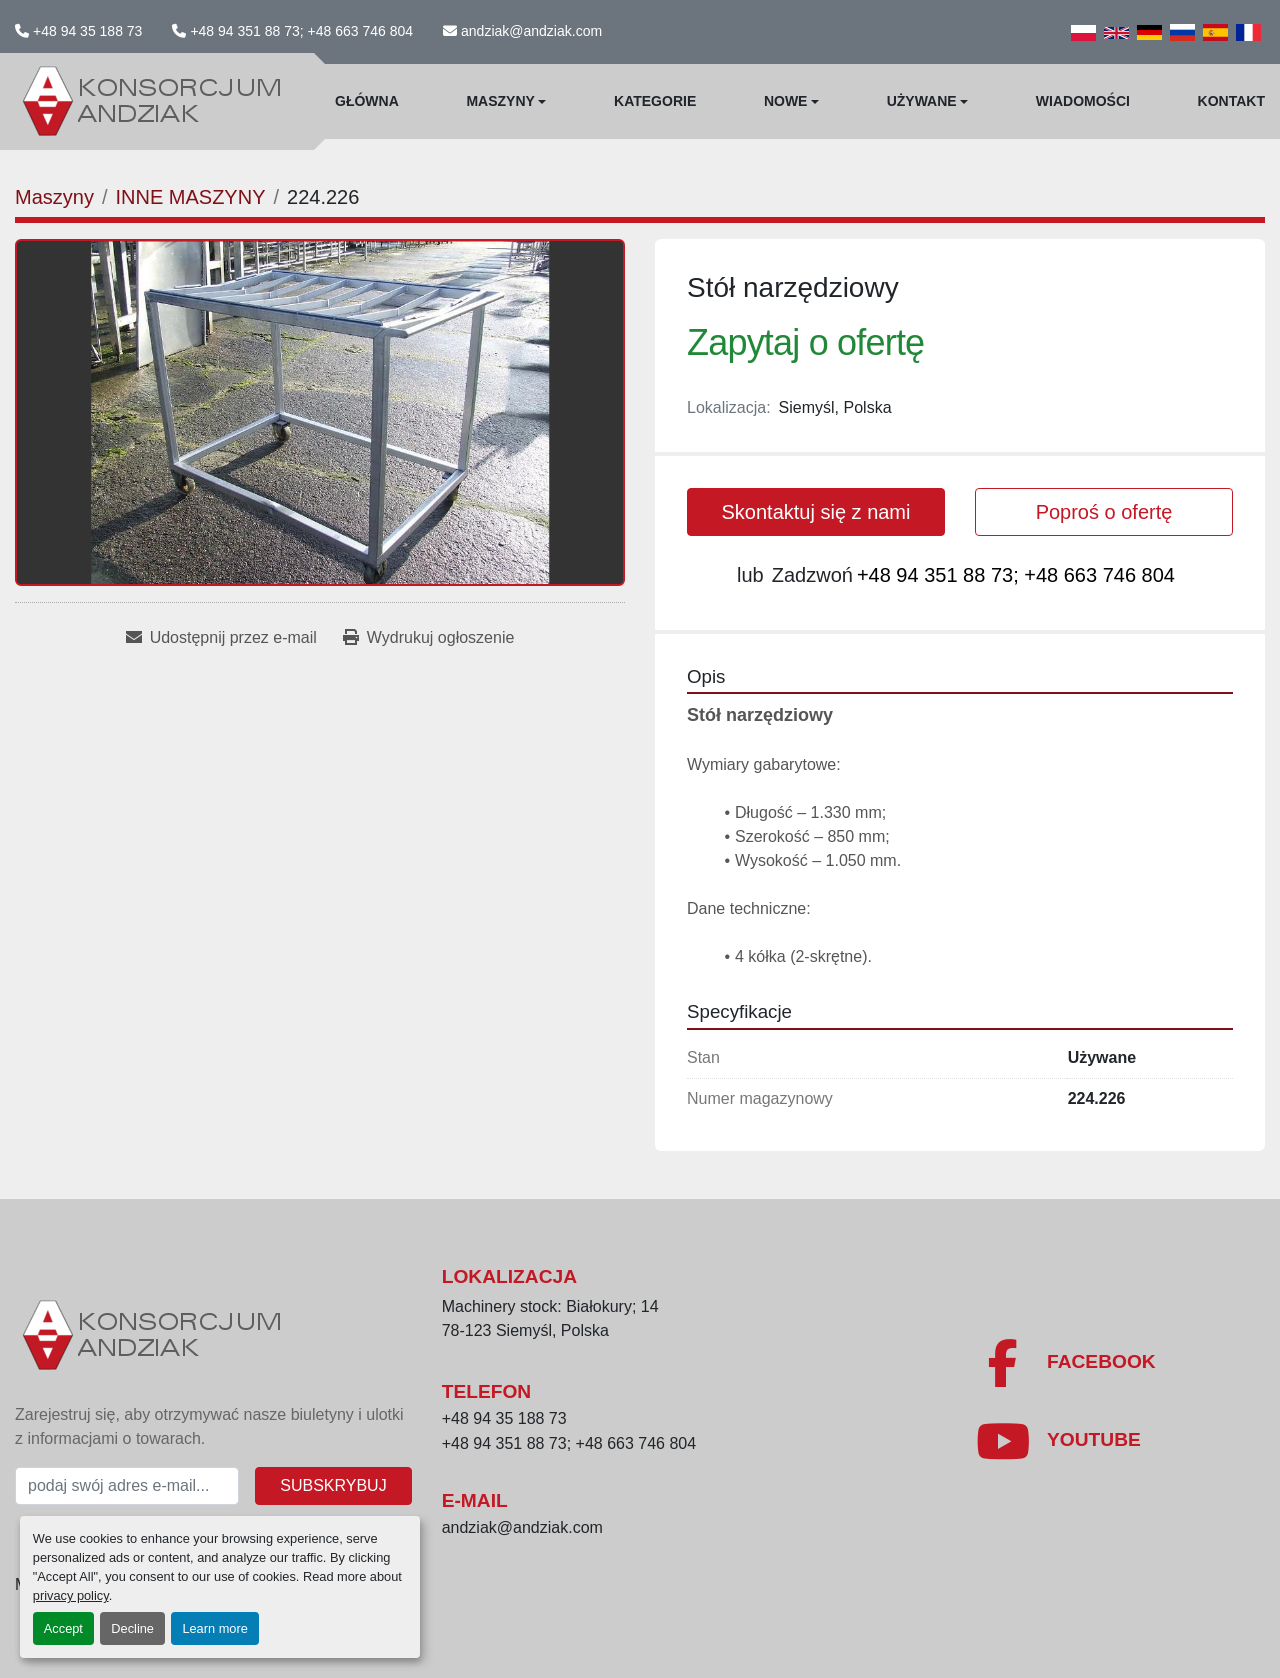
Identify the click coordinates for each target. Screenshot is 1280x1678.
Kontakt (1231, 101)
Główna (367, 101)
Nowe (786, 101)
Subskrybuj (333, 1485)
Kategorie (655, 101)
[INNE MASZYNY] (190, 197)
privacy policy (71, 1595)
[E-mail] (127, 1486)
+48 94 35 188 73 (87, 31)
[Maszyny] (54, 197)
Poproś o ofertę (1104, 512)
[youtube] (1058, 1441)
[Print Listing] (428, 638)
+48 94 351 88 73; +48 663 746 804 (301, 31)
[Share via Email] (221, 638)
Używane (922, 101)
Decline (132, 1628)
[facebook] (1065, 1363)
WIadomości (1083, 101)
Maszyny (500, 101)
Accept (63, 1628)
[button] (506, 101)
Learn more (214, 1628)
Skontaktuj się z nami (816, 512)
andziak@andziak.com (531, 31)
